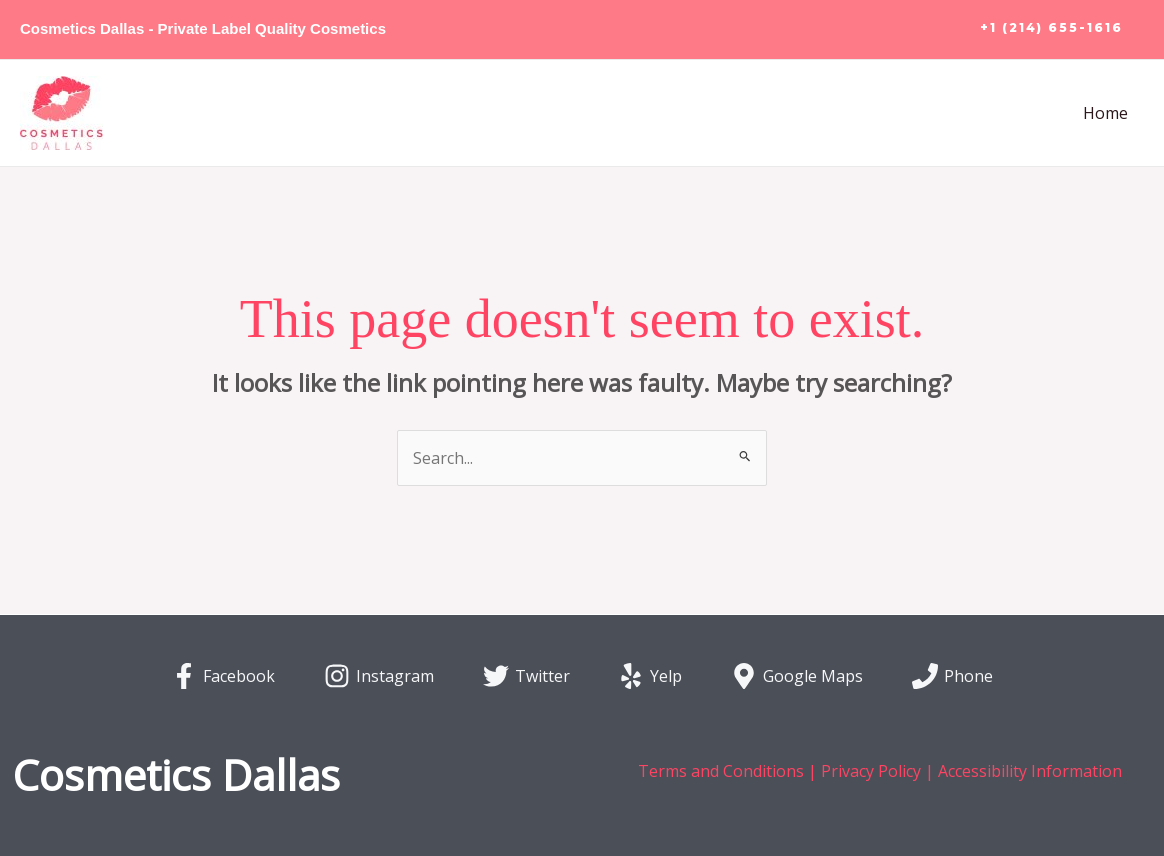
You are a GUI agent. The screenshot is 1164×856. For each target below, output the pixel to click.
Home (1105, 113)
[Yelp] (650, 676)
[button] (1051, 29)
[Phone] (953, 676)
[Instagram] (378, 676)
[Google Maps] (797, 676)
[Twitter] (526, 676)
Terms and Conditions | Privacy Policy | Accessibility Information (880, 771)
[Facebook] (223, 676)
